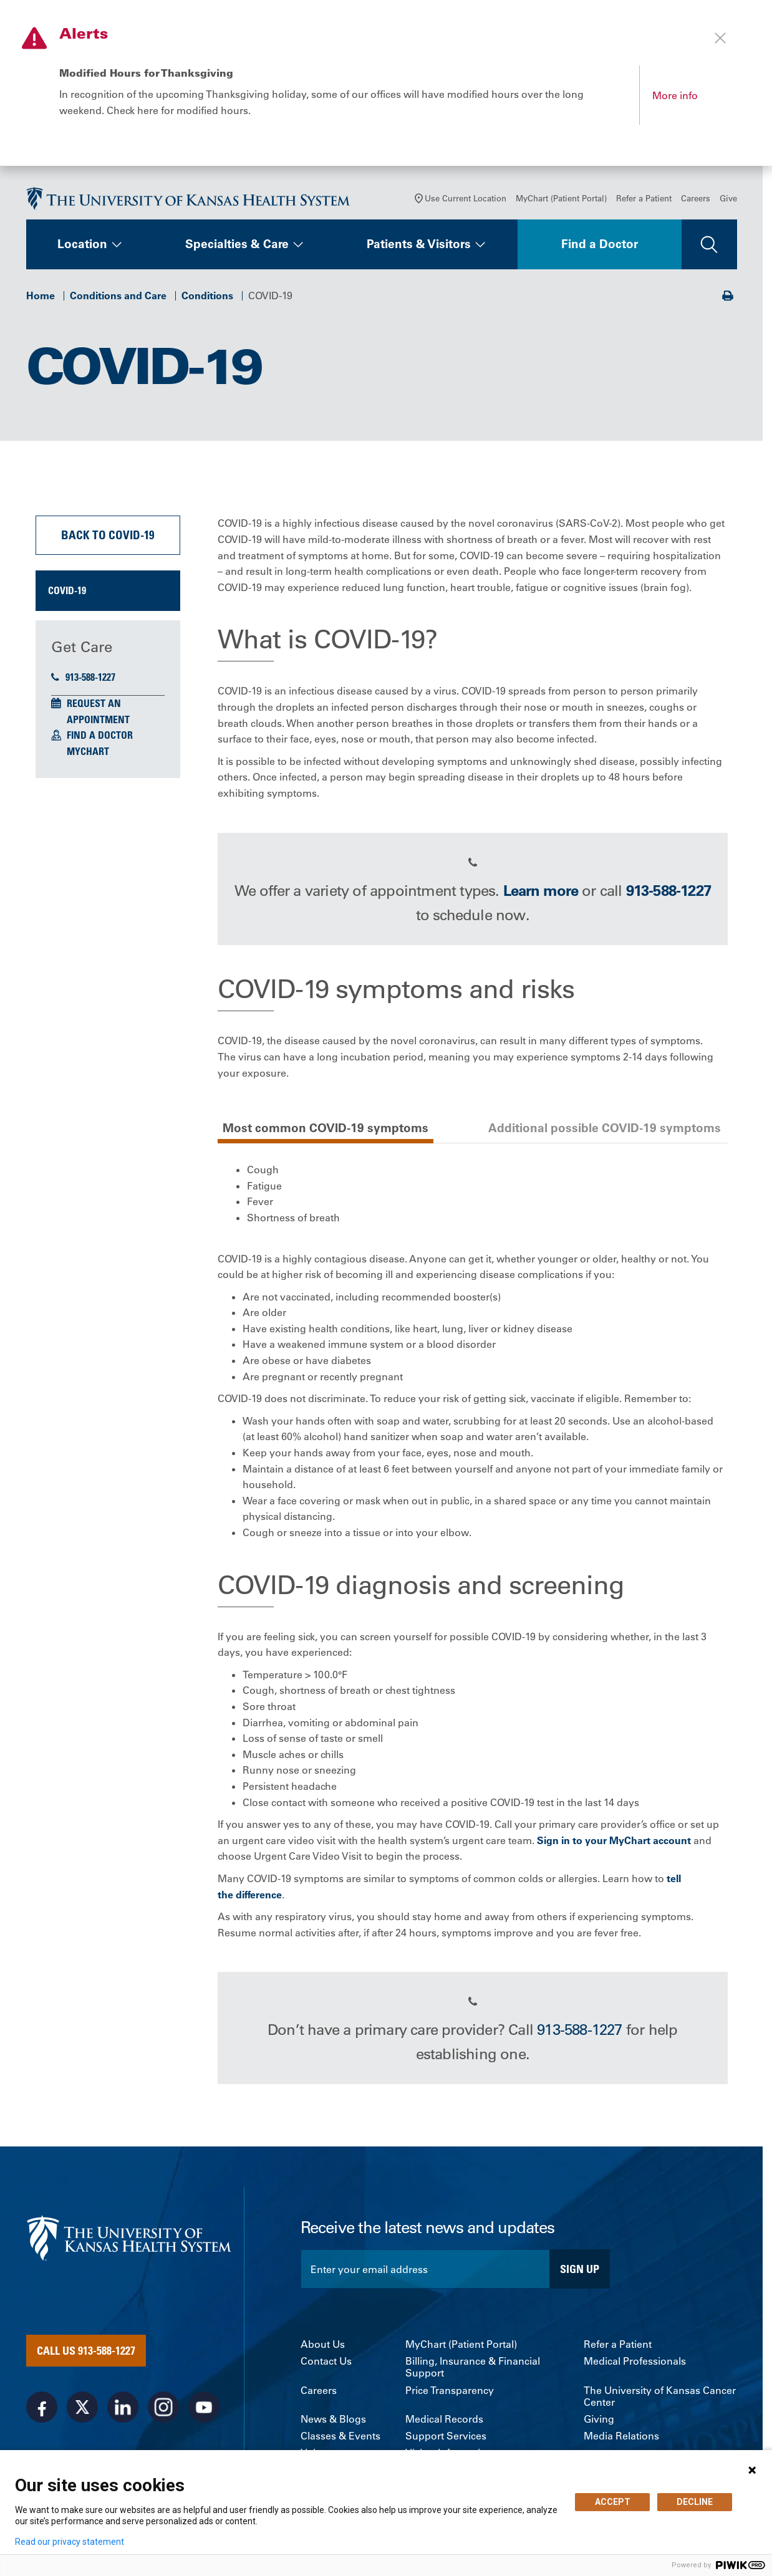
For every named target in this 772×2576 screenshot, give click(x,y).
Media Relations (621, 2437)
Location (82, 245)
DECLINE (695, 2502)
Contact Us (326, 2363)
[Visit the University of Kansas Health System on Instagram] (163, 2408)
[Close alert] (720, 38)
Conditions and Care (118, 297)
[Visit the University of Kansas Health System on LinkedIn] (122, 2408)
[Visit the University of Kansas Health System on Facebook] (41, 2408)
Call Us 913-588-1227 (86, 2351)
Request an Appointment (98, 712)
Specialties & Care (237, 245)
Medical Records (444, 2420)
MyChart (88, 752)
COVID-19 (67, 591)
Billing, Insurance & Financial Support (472, 2369)
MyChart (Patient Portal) (561, 200)
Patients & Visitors (419, 245)
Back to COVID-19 (107, 536)
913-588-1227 (83, 679)
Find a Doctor (599, 245)
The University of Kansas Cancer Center (660, 2398)
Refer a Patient (644, 200)
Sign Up (579, 2270)
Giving (599, 2420)
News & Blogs (333, 2420)
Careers (695, 200)
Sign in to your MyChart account (614, 1841)
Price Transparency (449, 2392)
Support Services (445, 2437)
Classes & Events (340, 2437)
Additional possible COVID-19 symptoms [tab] (604, 1129)
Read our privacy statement (69, 2542)
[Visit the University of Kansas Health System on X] (82, 2408)
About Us (323, 2346)
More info (675, 95)
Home (40, 297)
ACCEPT (612, 2502)
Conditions (207, 297)
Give (728, 200)
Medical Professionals (635, 2363)
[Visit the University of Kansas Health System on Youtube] (204, 2408)
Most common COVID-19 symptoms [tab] (325, 1129)
